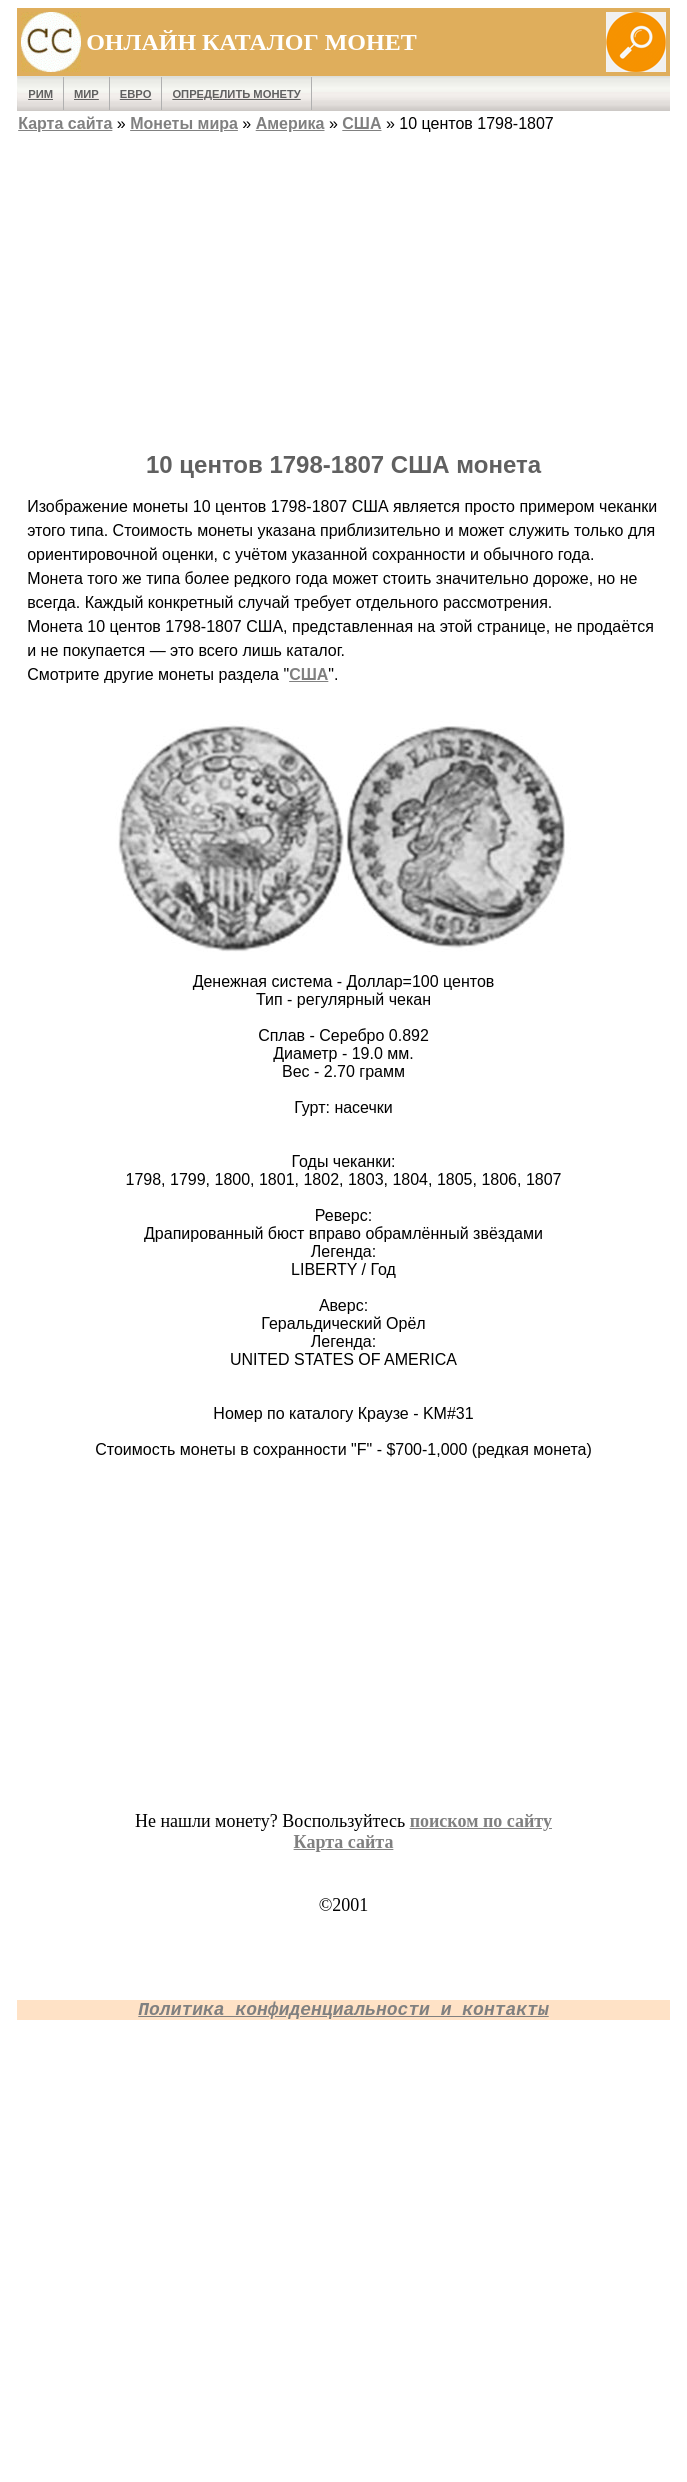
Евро (136, 94)
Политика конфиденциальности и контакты (343, 2010)
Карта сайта (65, 123)
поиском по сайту (481, 1821)
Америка (290, 123)
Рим (40, 94)
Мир (86, 94)
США (361, 123)
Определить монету (236, 94)
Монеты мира (184, 123)
